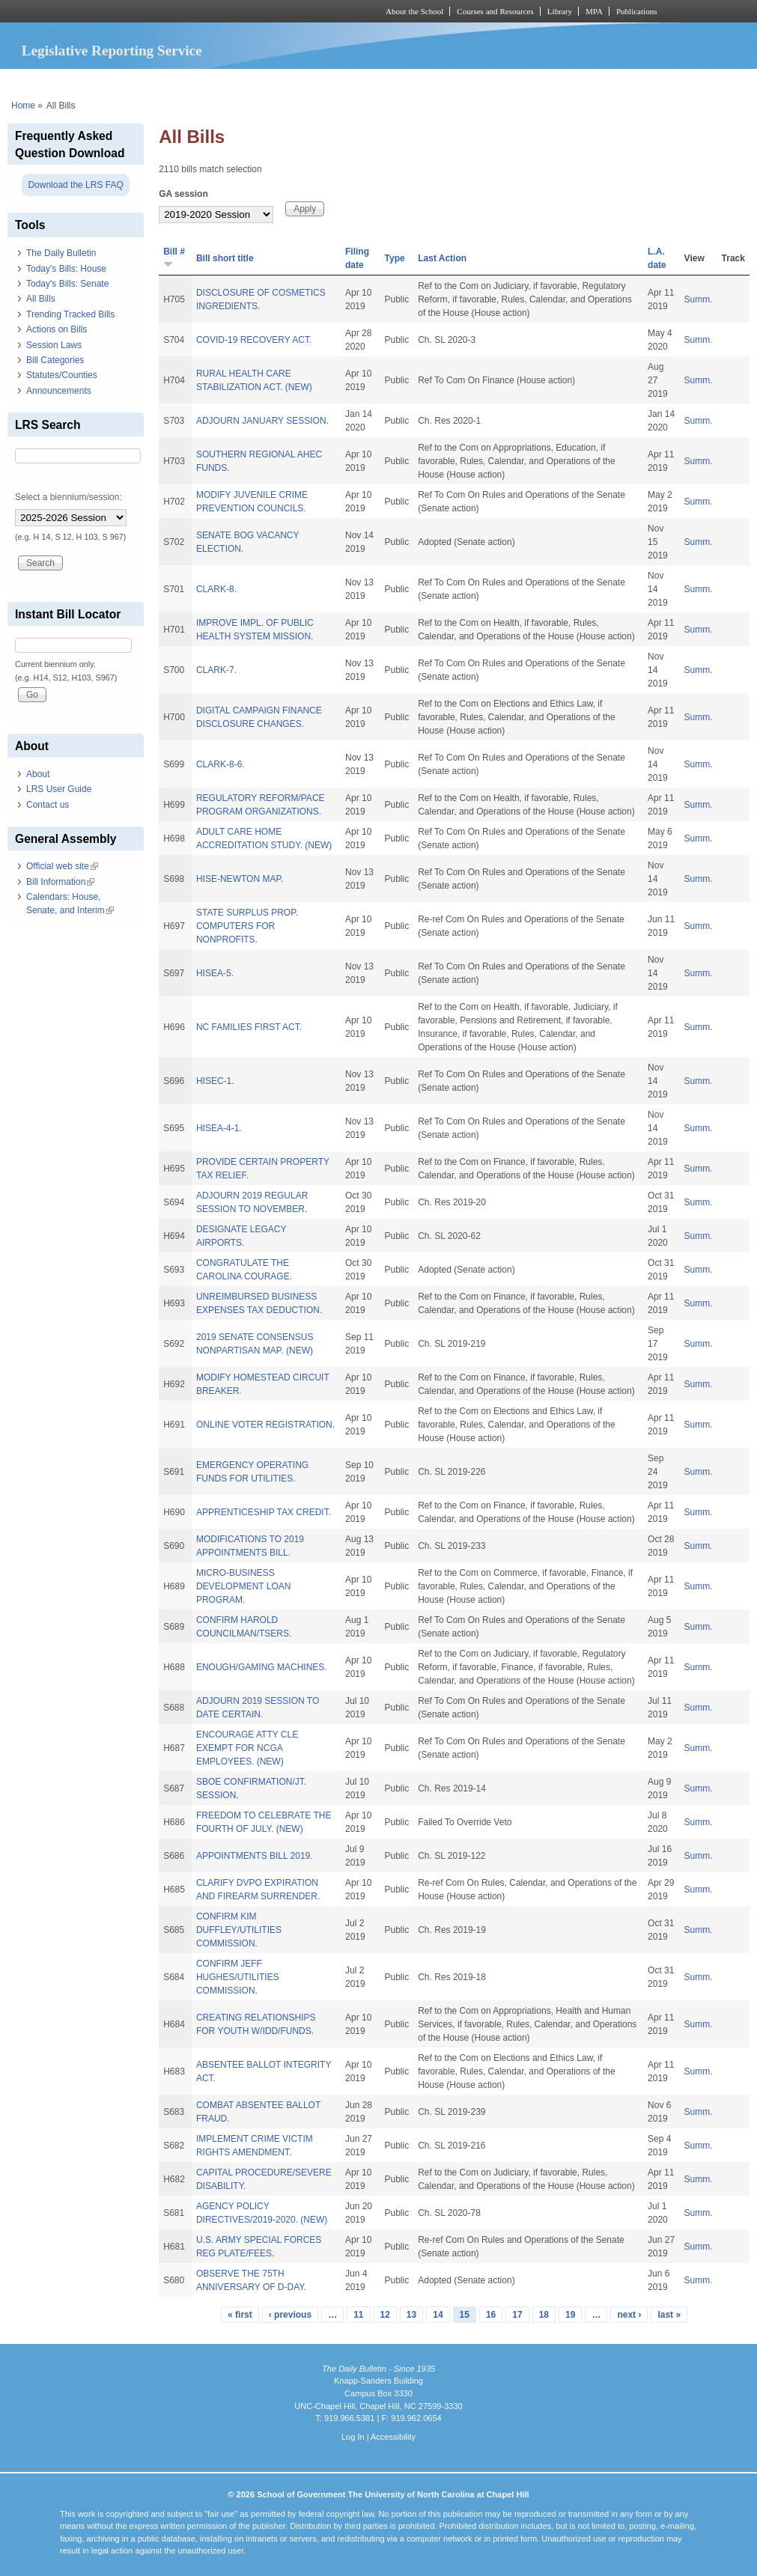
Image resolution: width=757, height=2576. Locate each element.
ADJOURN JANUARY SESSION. (262, 420)
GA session (183, 194)
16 (491, 2314)
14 (438, 2314)
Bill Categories (55, 360)
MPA (594, 11)
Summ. (698, 299)
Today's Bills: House (66, 269)
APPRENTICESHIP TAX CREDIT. (263, 1512)
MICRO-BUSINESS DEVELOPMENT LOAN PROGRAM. (243, 1586)
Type (395, 258)
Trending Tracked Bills (70, 314)
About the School (414, 11)
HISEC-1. (215, 1081)
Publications (636, 11)
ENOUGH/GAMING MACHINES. (261, 1667)
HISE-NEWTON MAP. (239, 879)
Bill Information (60, 882)
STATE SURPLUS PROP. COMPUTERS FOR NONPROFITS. (247, 926)
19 (570, 2314)
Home (23, 105)
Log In (353, 2436)
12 (385, 2314)
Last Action (442, 258)
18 (544, 2314)
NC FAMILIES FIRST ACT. (249, 1027)
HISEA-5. (215, 973)
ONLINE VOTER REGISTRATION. (265, 1424)
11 (358, 2314)
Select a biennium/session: (68, 497)
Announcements (58, 391)
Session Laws (54, 345)
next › (629, 2314)
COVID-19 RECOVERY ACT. (253, 340)
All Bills (40, 298)
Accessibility (393, 2436)
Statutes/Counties (61, 375)
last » (669, 2314)
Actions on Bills (56, 329)
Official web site (62, 866)
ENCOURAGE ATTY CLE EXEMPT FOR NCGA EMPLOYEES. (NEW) (247, 1748)
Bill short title (225, 258)
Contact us (47, 805)
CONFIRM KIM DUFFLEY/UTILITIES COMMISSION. (239, 1930)
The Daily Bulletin (61, 253)
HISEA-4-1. (219, 1128)
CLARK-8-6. (220, 764)
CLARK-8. (216, 589)
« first (240, 2314)
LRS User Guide (58, 789)
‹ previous (290, 2314)
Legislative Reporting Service (112, 50)
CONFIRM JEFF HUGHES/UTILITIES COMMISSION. (237, 1977)
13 (411, 2314)
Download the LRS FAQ (75, 185)
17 (517, 2314)
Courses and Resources (495, 11)
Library (559, 11)
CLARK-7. (216, 670)
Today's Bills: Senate (67, 283)
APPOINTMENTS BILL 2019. (254, 1856)
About (37, 774)
